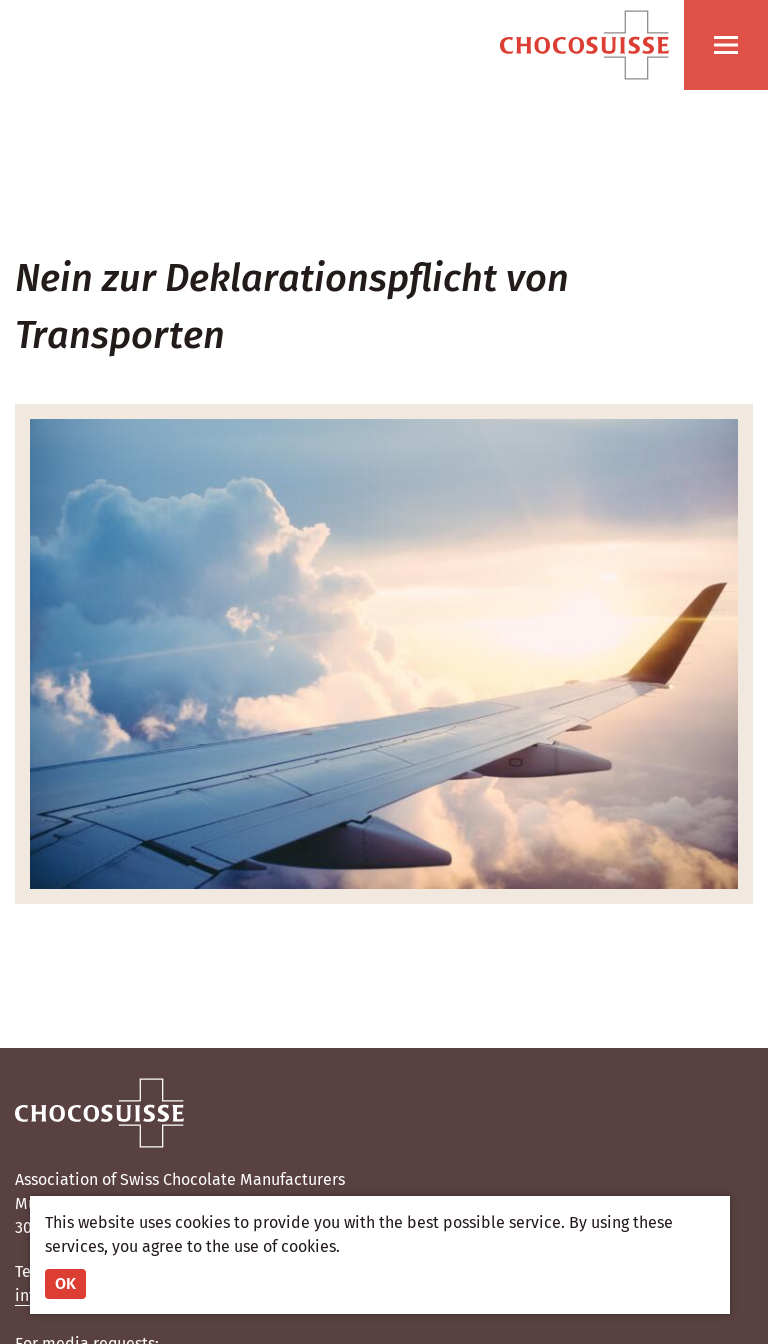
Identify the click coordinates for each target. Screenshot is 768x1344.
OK (65, 1283)
